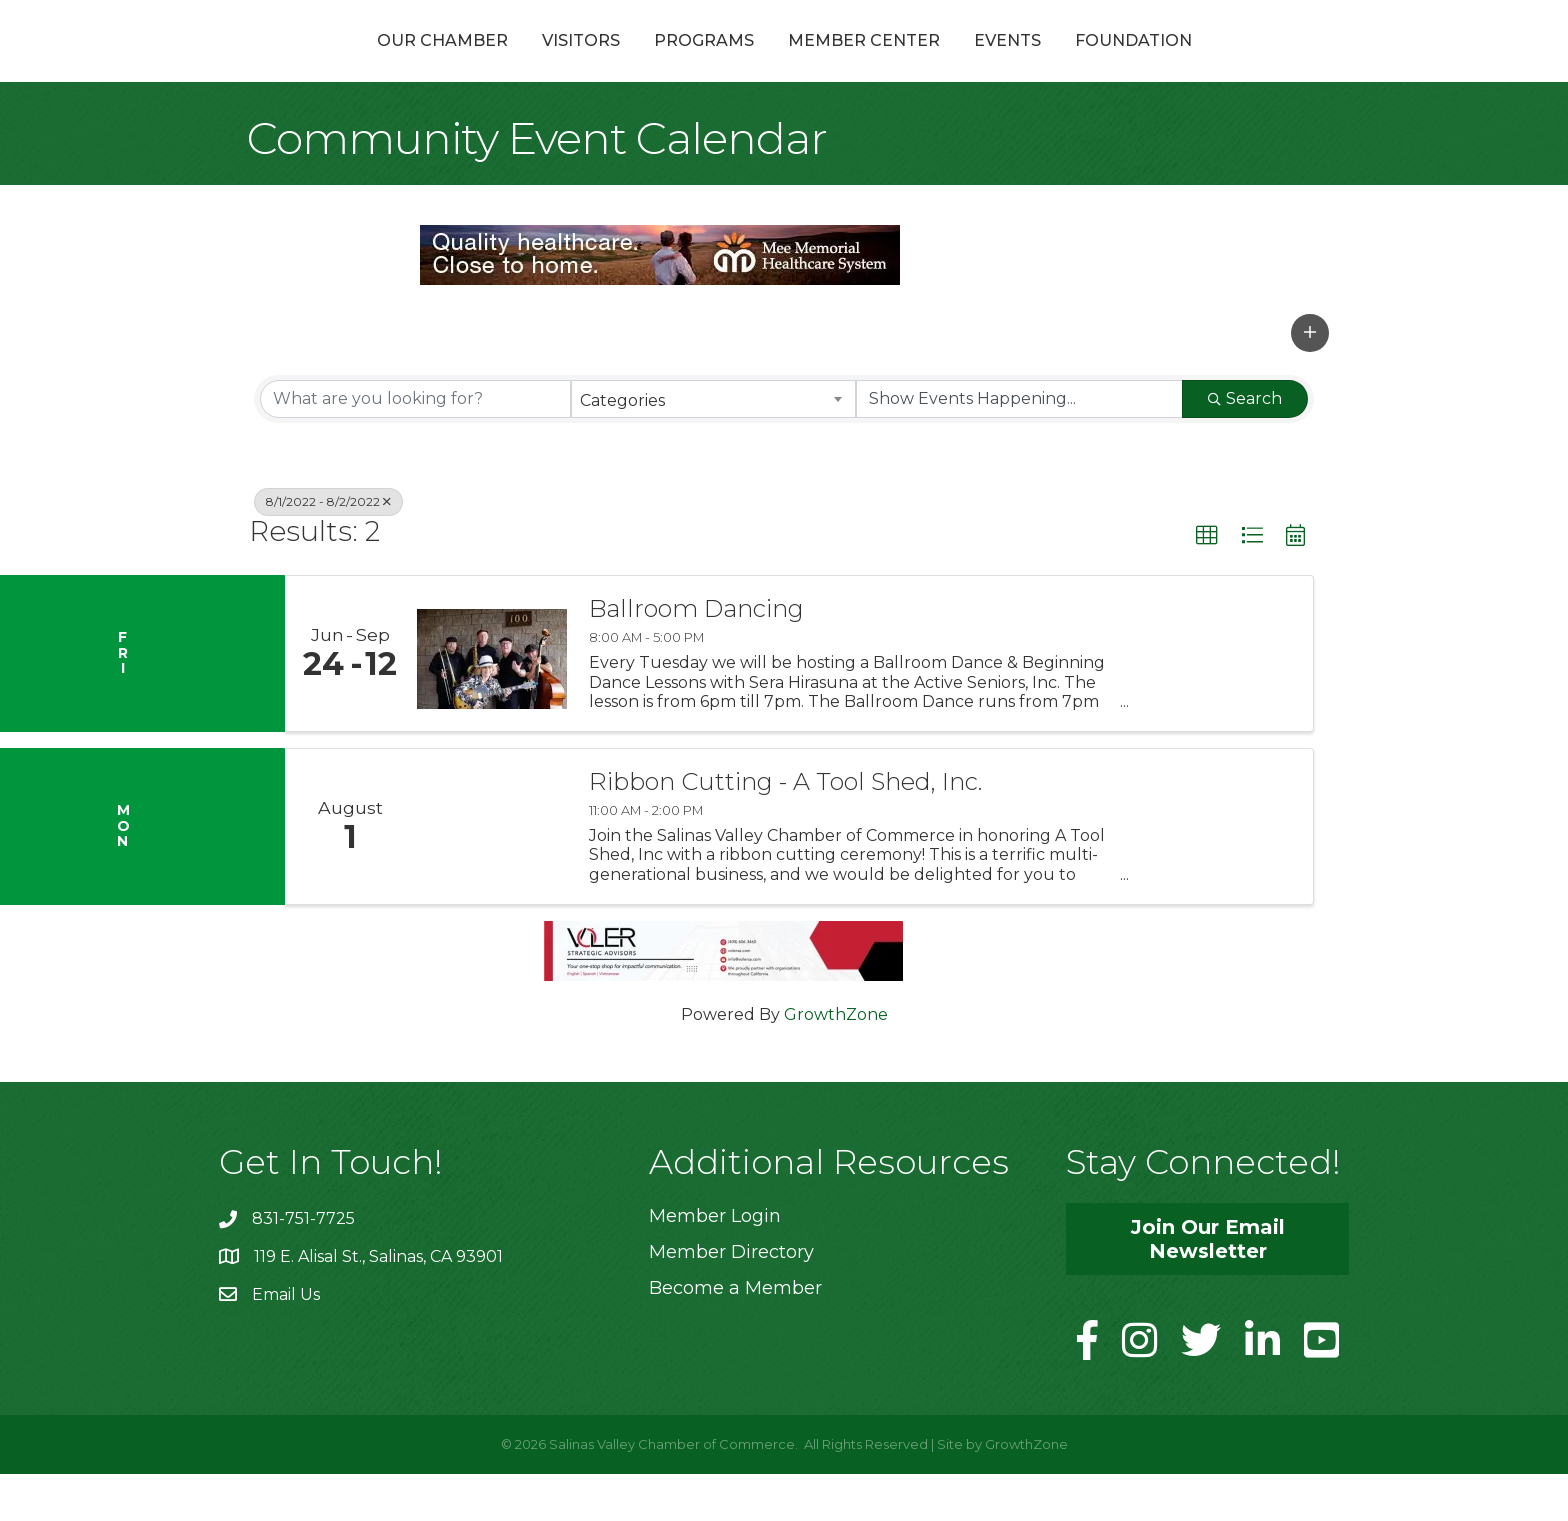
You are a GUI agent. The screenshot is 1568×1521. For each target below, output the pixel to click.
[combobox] (713, 446)
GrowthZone (836, 1062)
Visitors (474, 63)
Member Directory (731, 1300)
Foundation (1240, 63)
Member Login (715, 1264)
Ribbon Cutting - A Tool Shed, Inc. (785, 830)
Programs (597, 63)
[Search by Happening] (1019, 446)
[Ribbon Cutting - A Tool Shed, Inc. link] (492, 874)
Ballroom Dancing (696, 657)
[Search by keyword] (415, 446)
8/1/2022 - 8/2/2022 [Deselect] (328, 548)
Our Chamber (335, 63)
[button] (1310, 380)
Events (1114, 63)
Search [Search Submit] (1245, 445)
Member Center (971, 63)
